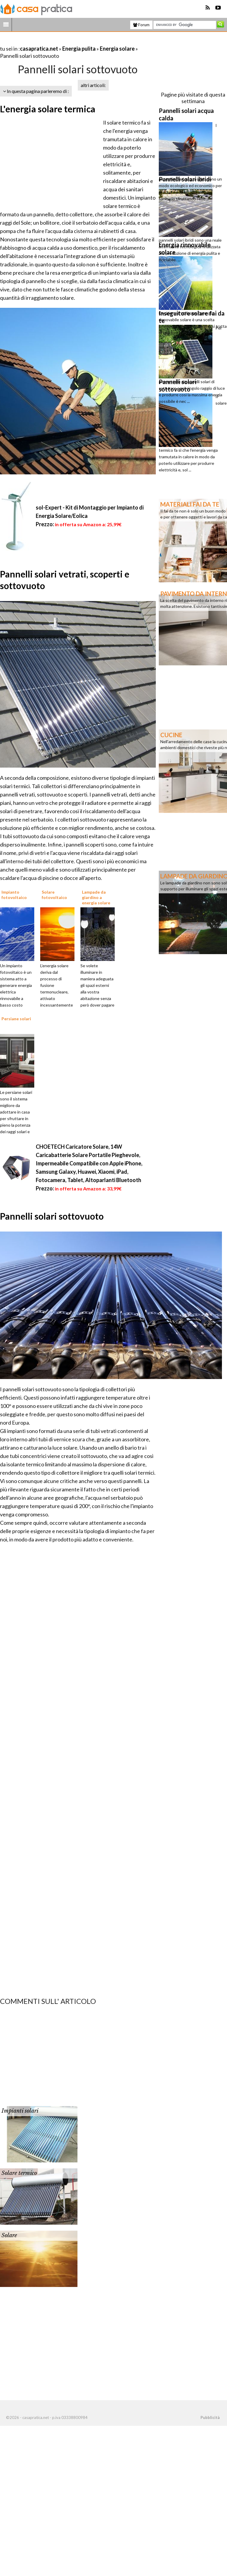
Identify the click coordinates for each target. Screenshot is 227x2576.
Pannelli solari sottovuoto (52, 1216)
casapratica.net (39, 48)
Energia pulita (79, 48)
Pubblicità (210, 2417)
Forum (141, 24)
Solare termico (19, 2173)
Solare (9, 2235)
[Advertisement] (69, 41)
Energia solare (117, 48)
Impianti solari (19, 2111)
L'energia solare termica (47, 108)
